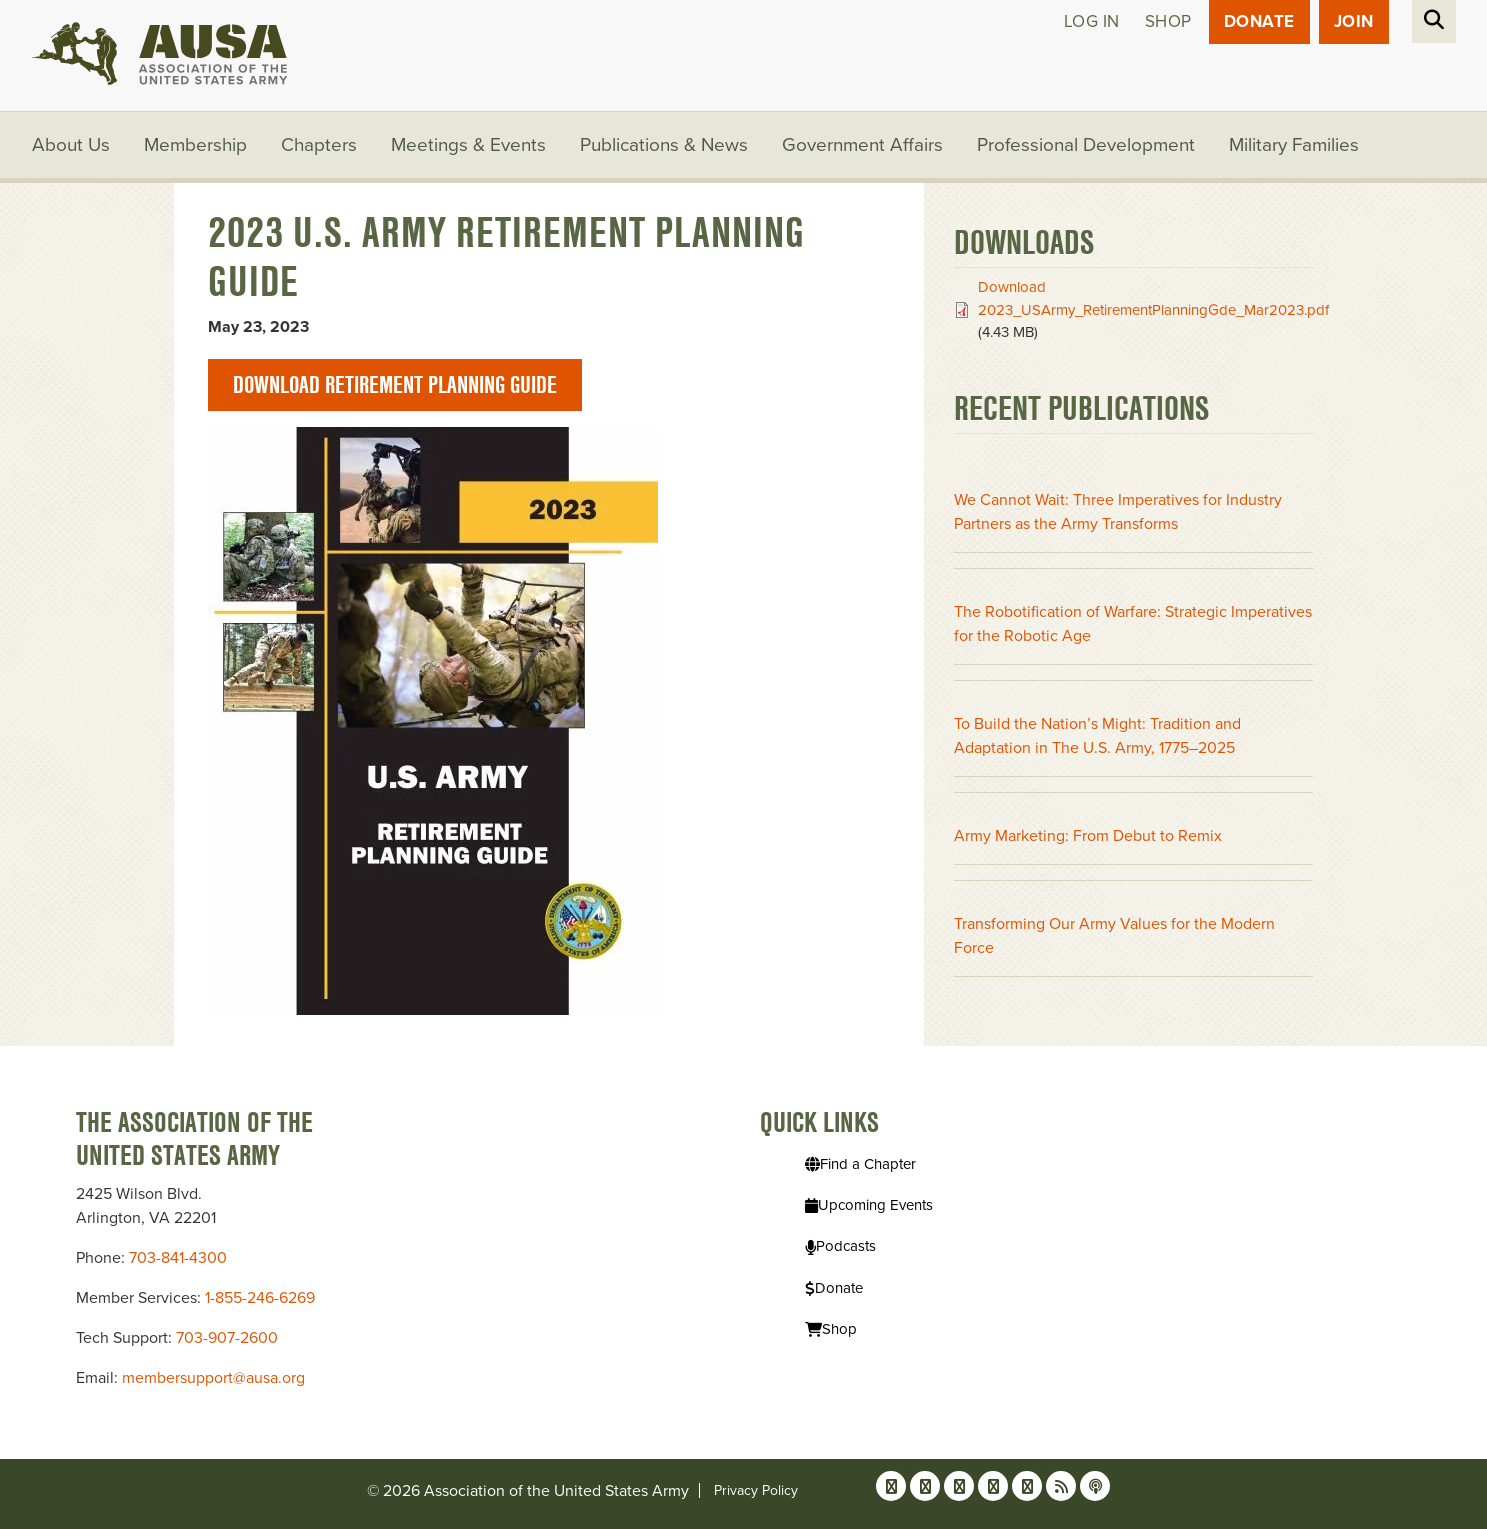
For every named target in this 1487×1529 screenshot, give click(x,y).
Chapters (319, 145)
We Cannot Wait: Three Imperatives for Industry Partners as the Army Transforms (1118, 512)
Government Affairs (862, 145)
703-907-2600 (227, 1338)
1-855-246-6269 (260, 1298)
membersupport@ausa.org (213, 1378)
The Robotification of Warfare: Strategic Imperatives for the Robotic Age (1133, 624)
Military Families (1294, 145)
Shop (1168, 21)
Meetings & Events (468, 145)
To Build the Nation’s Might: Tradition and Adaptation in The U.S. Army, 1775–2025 (1097, 736)
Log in (1092, 21)
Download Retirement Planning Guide (395, 384)
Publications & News (664, 145)
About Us (71, 145)
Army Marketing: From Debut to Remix (1088, 836)
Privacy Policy (756, 1490)
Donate (1259, 21)
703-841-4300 (178, 1258)
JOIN (1354, 21)
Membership (195, 145)
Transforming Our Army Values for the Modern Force (1114, 936)
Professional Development (1086, 145)
